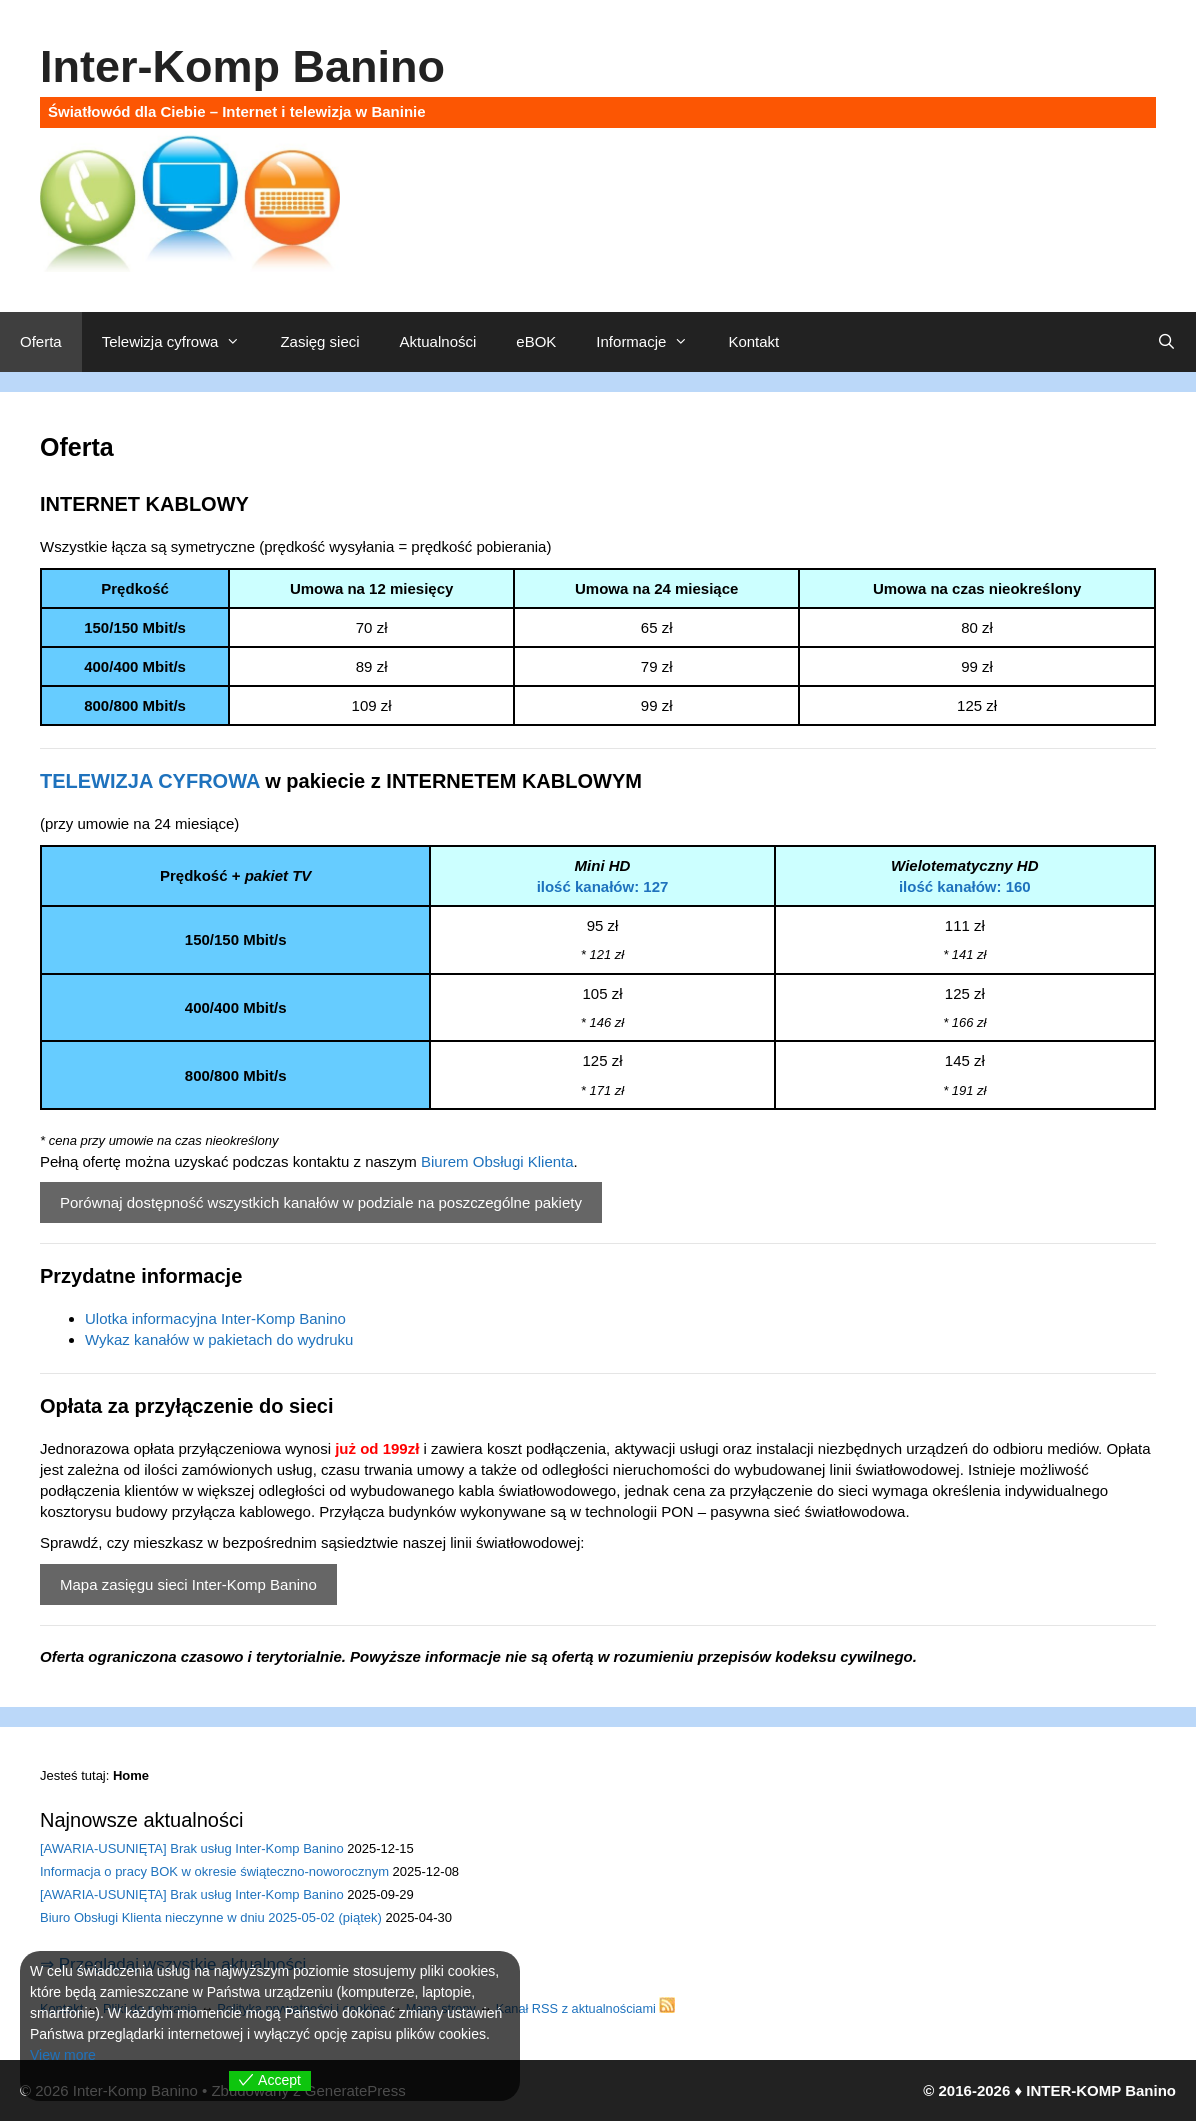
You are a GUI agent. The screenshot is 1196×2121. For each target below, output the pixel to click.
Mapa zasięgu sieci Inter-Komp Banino (188, 1584)
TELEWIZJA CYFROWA (150, 781)
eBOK (536, 341)
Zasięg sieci (319, 341)
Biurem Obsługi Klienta (497, 1161)
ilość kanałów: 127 (603, 886)
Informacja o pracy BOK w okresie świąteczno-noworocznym (214, 1871)
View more (63, 2055)
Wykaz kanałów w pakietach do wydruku (219, 1339)
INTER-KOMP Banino (1101, 2090)
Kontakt (753, 341)
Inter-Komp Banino (242, 66)
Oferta (41, 341)
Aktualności (438, 341)
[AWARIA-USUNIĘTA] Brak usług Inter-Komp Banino (192, 1848)
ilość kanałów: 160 (965, 886)
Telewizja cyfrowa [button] (181, 342)
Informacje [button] (652, 342)
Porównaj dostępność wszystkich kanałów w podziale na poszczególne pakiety (321, 1202)
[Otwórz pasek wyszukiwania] (1166, 342)
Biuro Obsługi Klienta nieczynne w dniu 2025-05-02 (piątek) (211, 1917)
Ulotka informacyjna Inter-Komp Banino (215, 1318)
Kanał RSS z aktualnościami (586, 2008)
